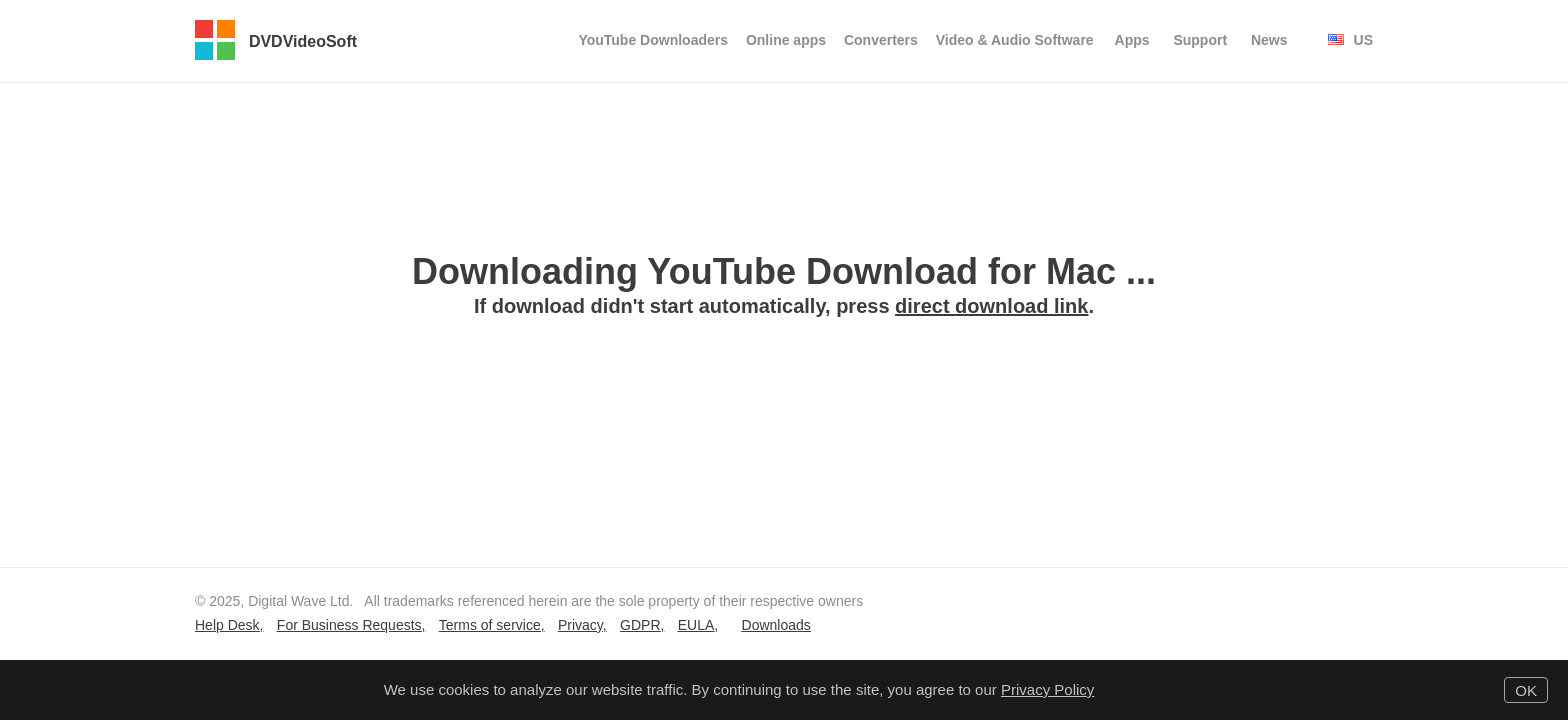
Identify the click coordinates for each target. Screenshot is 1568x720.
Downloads (776, 625)
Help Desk (227, 625)
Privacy (580, 625)
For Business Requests (349, 625)
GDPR (640, 625)
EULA (696, 625)
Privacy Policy (1047, 689)
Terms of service (490, 625)
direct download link (991, 306)
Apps (1132, 40)
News (1269, 40)
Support (1200, 40)
